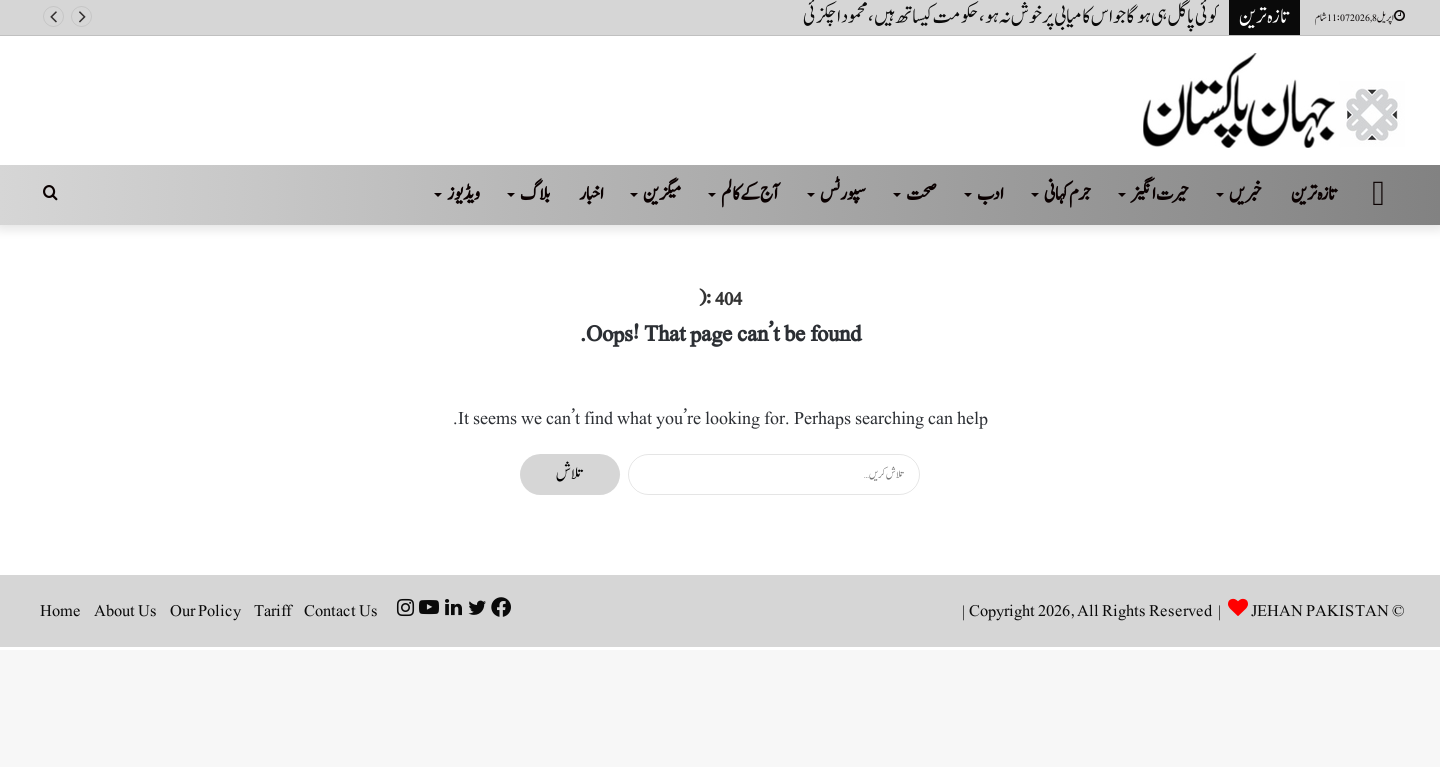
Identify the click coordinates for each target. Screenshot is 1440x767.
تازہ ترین (1314, 194)
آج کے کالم (750, 194)
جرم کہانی (1067, 194)
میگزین (662, 194)
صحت (921, 194)
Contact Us (341, 611)
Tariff (272, 611)
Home (60, 611)
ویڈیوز (463, 194)
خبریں (1245, 194)
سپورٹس (843, 194)
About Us (125, 611)
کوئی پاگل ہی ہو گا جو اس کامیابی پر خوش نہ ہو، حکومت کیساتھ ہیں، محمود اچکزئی (1011, 17)
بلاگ (535, 194)
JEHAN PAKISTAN (1320, 611)
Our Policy (205, 611)
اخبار (591, 194)
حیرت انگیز (1160, 194)
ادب (990, 194)
